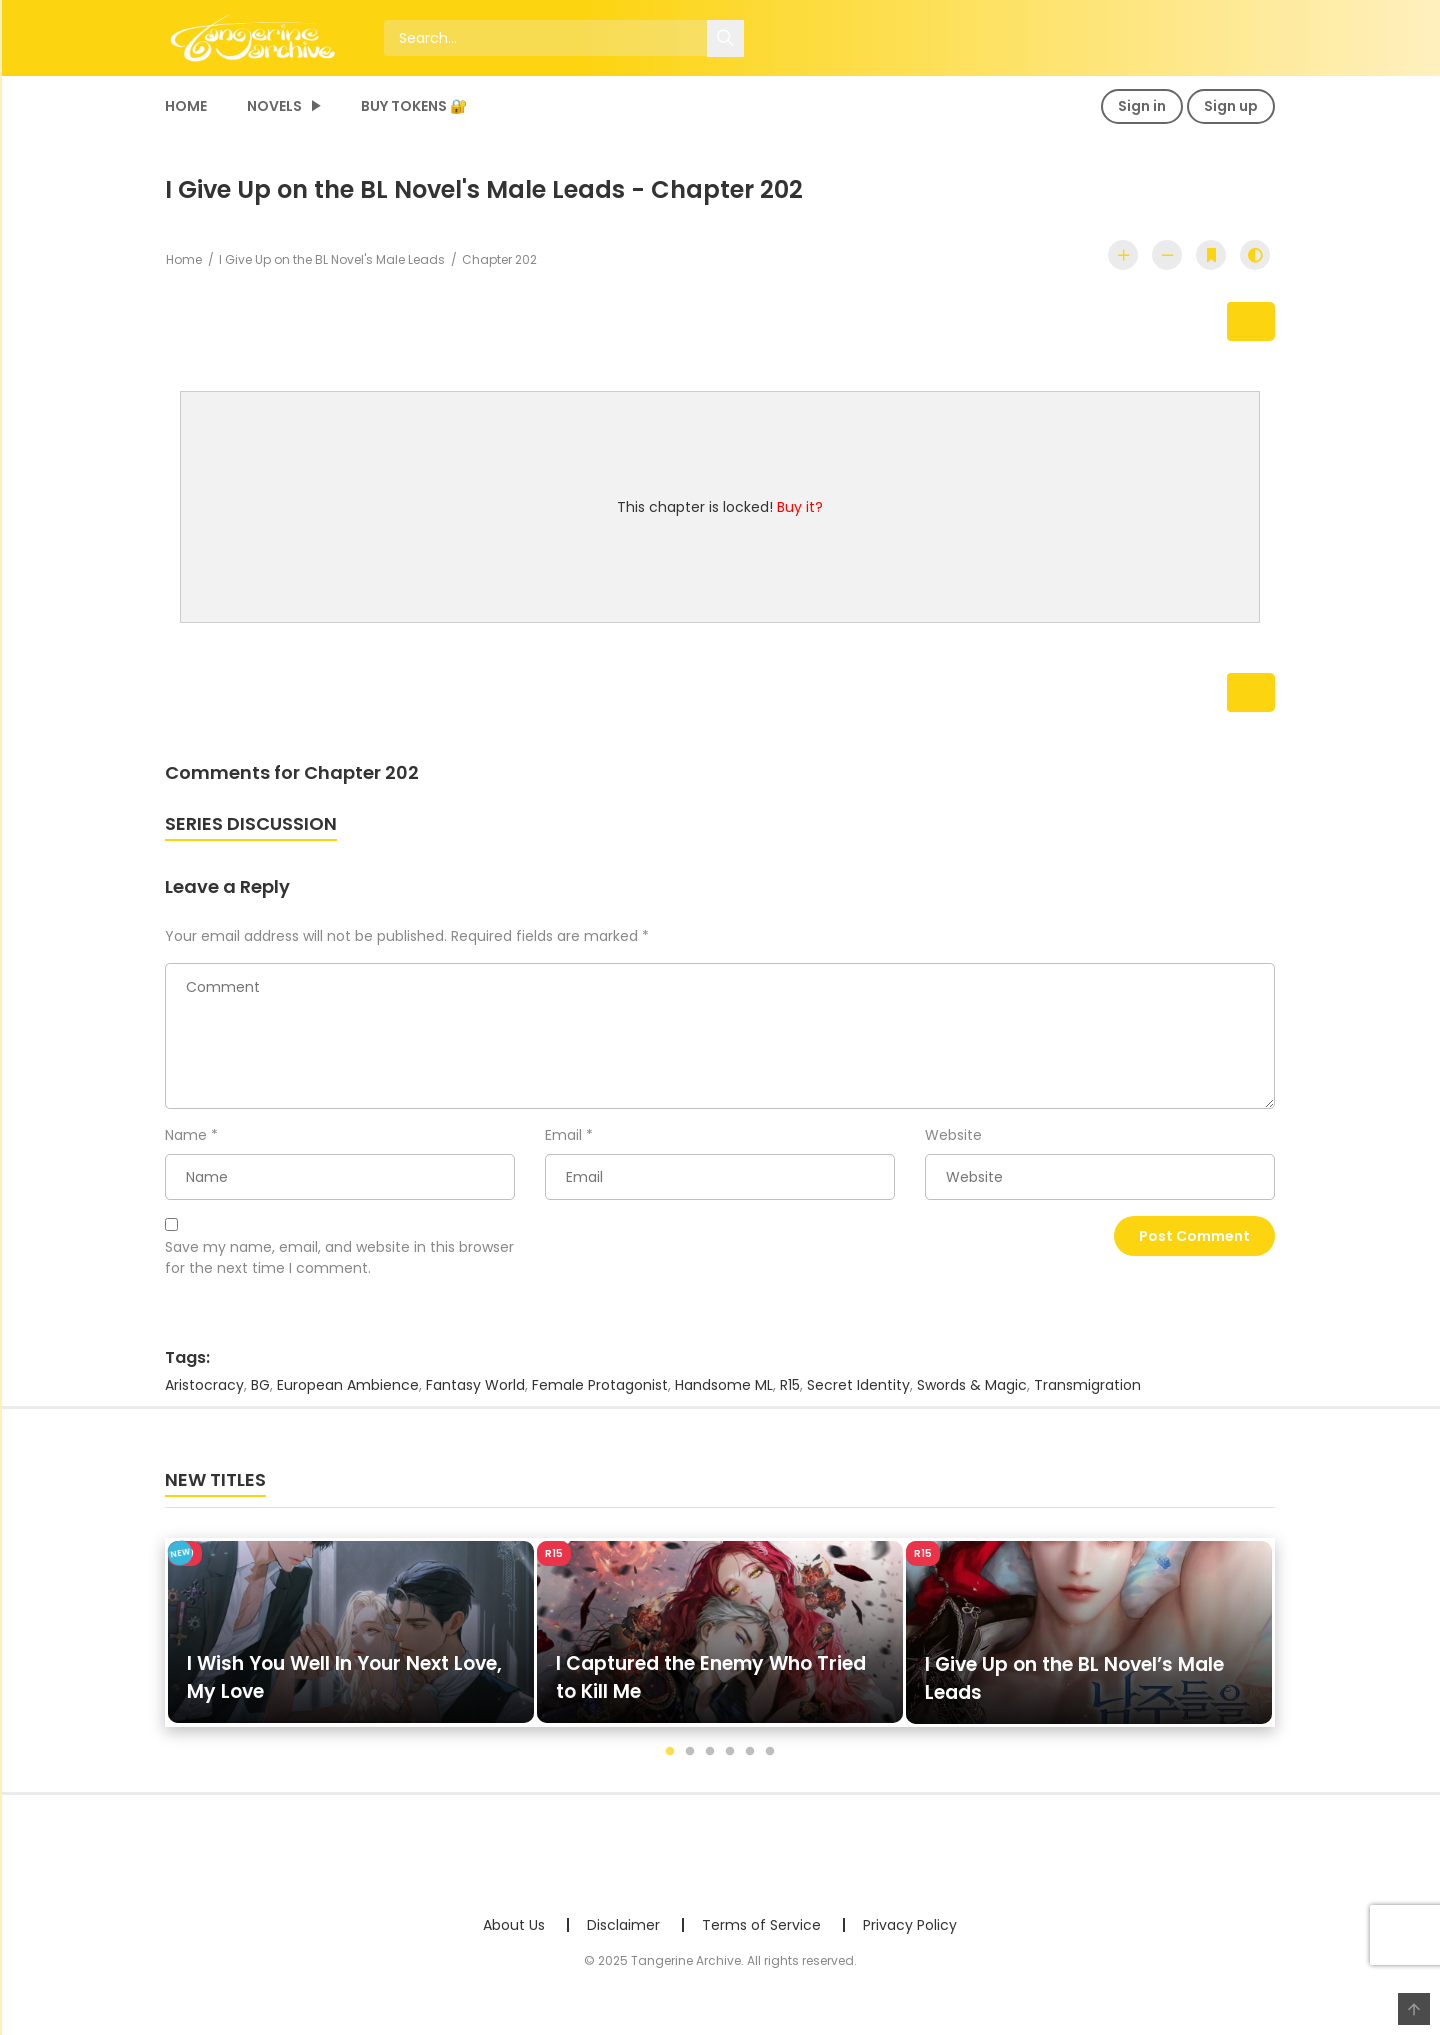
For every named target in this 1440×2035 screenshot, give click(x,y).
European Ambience (348, 1395)
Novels (274, 106)
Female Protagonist (600, 1395)
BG (260, 1395)
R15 (790, 1395)
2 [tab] (690, 1762)
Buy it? (800, 512)
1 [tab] (670, 1762)
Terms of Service (761, 1935)
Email (563, 1144)
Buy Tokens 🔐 (414, 106)
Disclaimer (623, 1935)
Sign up (1231, 106)
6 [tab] (770, 1762)
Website (953, 1144)
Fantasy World (475, 1395)
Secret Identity (858, 1395)
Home (186, 106)
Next (1226, 323)
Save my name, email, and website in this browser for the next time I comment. (339, 1267)
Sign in (1142, 106)
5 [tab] (750, 1762)
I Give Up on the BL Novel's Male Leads (332, 259)
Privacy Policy (910, 1935)
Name (186, 1144)
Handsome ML (724, 1395)
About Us (514, 1935)
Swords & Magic (972, 1395)
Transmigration (1087, 1395)
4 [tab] (730, 1762)
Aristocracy (204, 1395)
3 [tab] (710, 1762)
